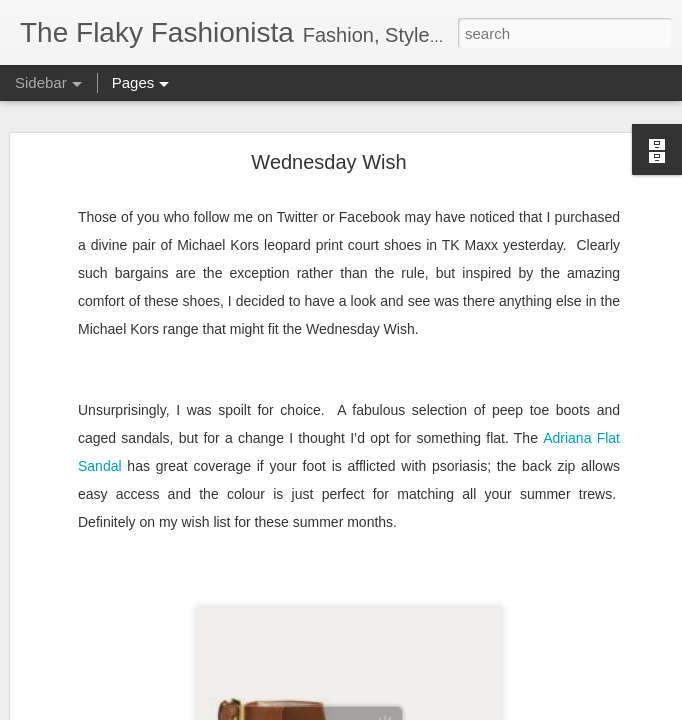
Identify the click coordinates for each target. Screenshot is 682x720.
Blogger (403, 709)
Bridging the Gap (94, 662)
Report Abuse (462, 709)
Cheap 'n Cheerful (97, 572)
